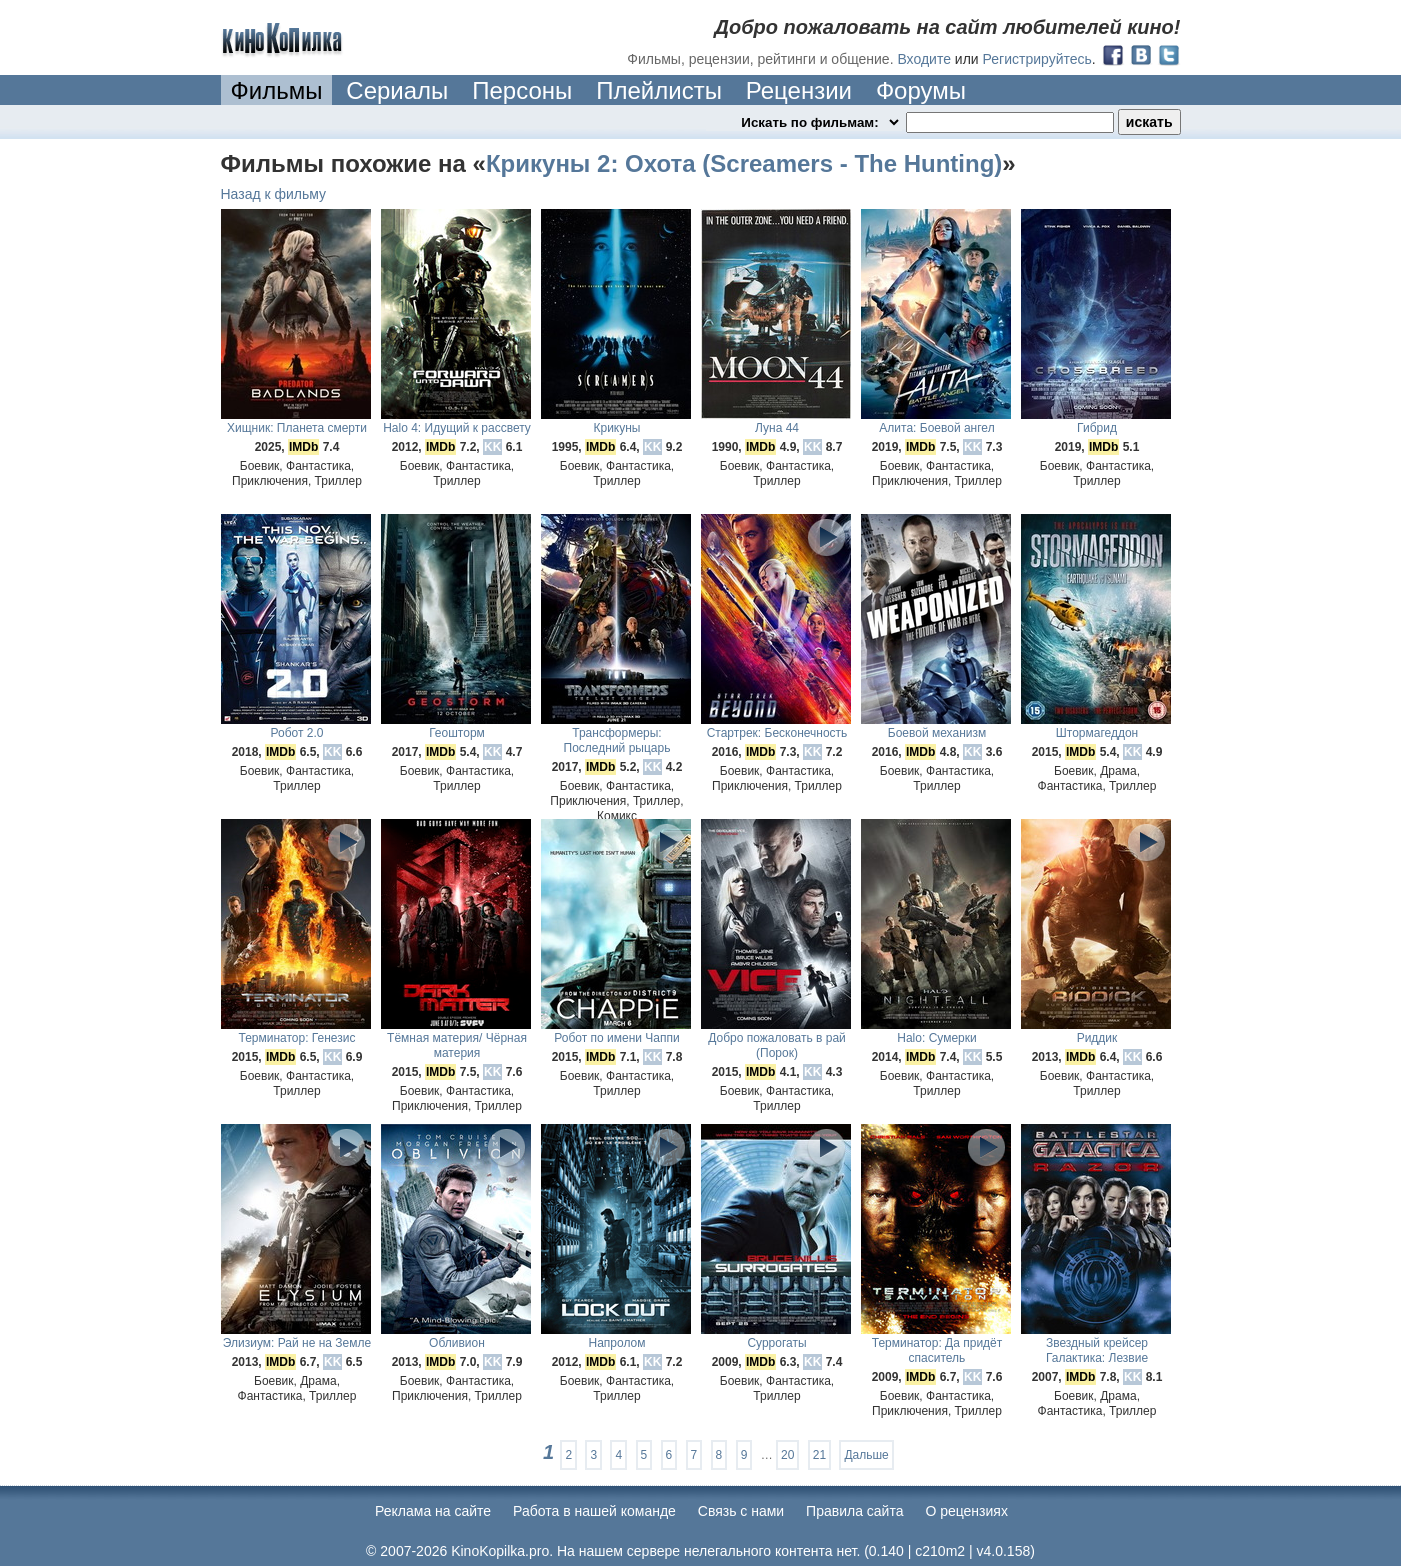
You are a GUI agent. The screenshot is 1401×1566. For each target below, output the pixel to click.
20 (787, 1455)
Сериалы (397, 90)
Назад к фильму (274, 194)
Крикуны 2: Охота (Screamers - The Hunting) (744, 163)
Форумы (921, 90)
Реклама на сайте (433, 1511)
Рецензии (799, 90)
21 (819, 1455)
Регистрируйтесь (1037, 59)
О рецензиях (966, 1511)
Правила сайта (854, 1511)
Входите (924, 59)
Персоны (522, 90)
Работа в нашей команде (594, 1511)
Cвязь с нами (741, 1511)
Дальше (866, 1455)
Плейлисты (659, 90)
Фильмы (277, 90)
